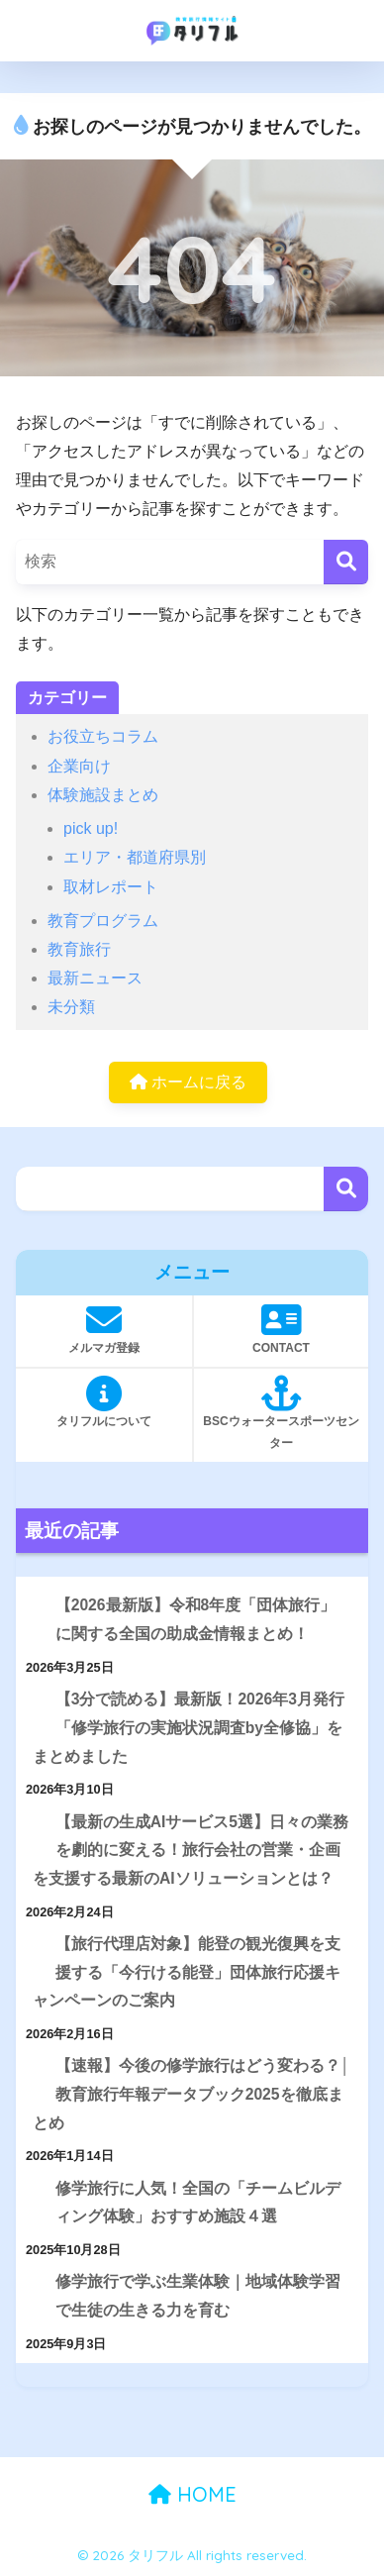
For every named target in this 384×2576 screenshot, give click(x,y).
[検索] (346, 562)
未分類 (71, 1006)
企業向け (79, 766)
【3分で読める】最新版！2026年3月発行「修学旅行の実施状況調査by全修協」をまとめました (188, 1727)
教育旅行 (79, 949)
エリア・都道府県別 (134, 857)
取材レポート (110, 886)
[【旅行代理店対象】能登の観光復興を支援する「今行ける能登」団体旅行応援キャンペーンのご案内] (33, 1944)
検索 (346, 1189)
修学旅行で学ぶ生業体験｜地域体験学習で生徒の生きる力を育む (197, 2295)
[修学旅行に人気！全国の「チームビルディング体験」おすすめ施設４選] (33, 2189)
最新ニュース (95, 978)
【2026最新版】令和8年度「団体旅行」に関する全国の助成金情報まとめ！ (195, 1619)
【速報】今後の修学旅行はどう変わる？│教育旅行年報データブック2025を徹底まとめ (191, 2093)
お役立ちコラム (103, 736)
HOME (192, 2494)
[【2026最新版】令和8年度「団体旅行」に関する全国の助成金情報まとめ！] (33, 1606)
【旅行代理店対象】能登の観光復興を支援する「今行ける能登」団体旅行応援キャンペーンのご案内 (186, 1972)
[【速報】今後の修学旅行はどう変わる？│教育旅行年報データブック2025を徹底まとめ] (33, 2066)
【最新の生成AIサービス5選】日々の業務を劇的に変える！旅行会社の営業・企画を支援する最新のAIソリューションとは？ (190, 1850)
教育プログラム (103, 920)
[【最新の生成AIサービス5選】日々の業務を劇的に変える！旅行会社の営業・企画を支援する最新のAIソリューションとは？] (33, 1823)
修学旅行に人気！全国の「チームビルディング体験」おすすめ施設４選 (197, 2202)
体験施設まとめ (103, 794)
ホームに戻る (188, 1082)
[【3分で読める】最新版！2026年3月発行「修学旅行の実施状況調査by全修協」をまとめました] (33, 1700)
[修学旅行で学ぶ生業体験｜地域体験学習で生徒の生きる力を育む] (33, 2282)
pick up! (90, 828)
